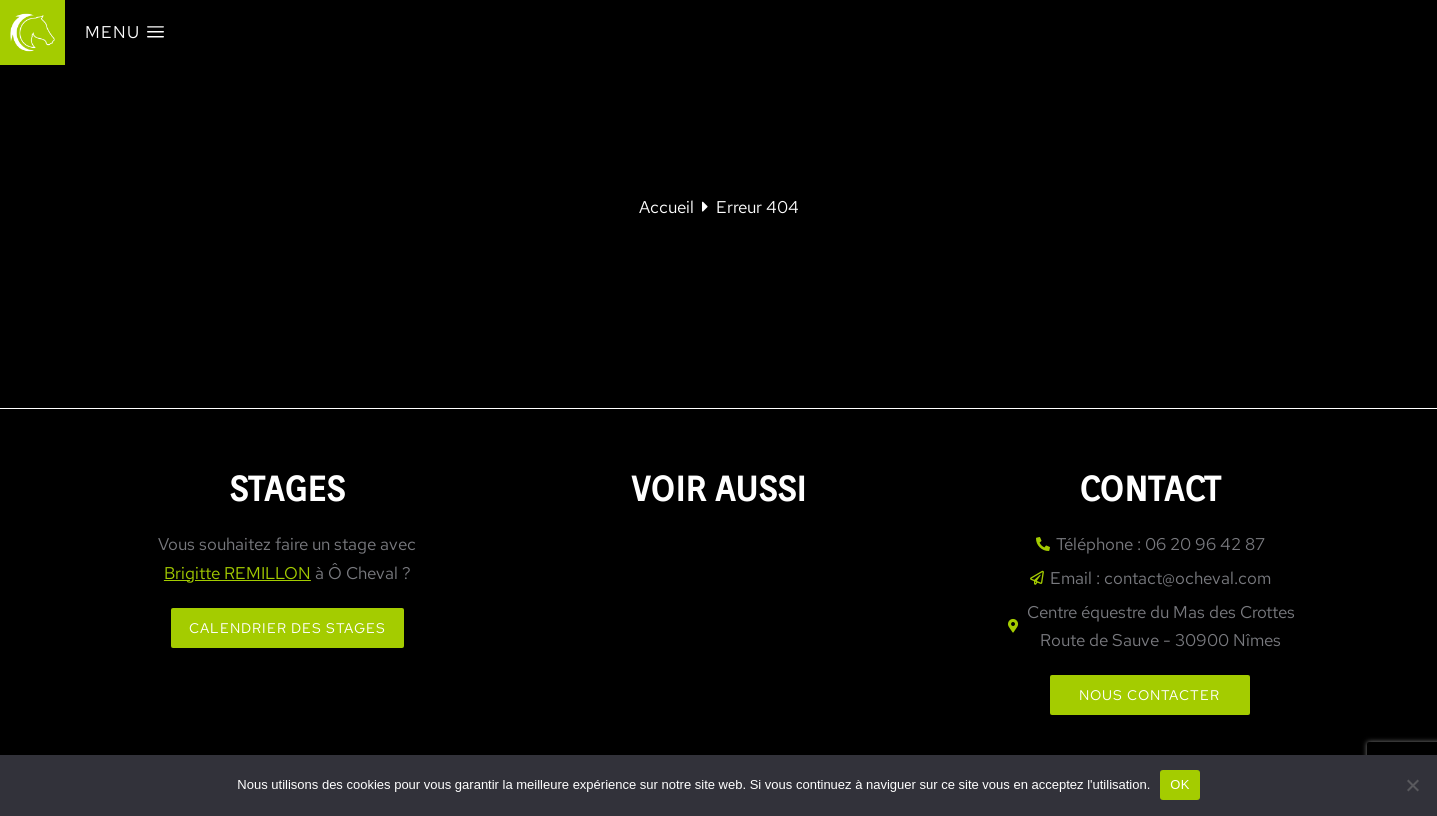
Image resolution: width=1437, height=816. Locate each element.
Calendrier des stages (287, 628)
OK (1179, 784)
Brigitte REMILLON (237, 573)
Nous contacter (1149, 695)
